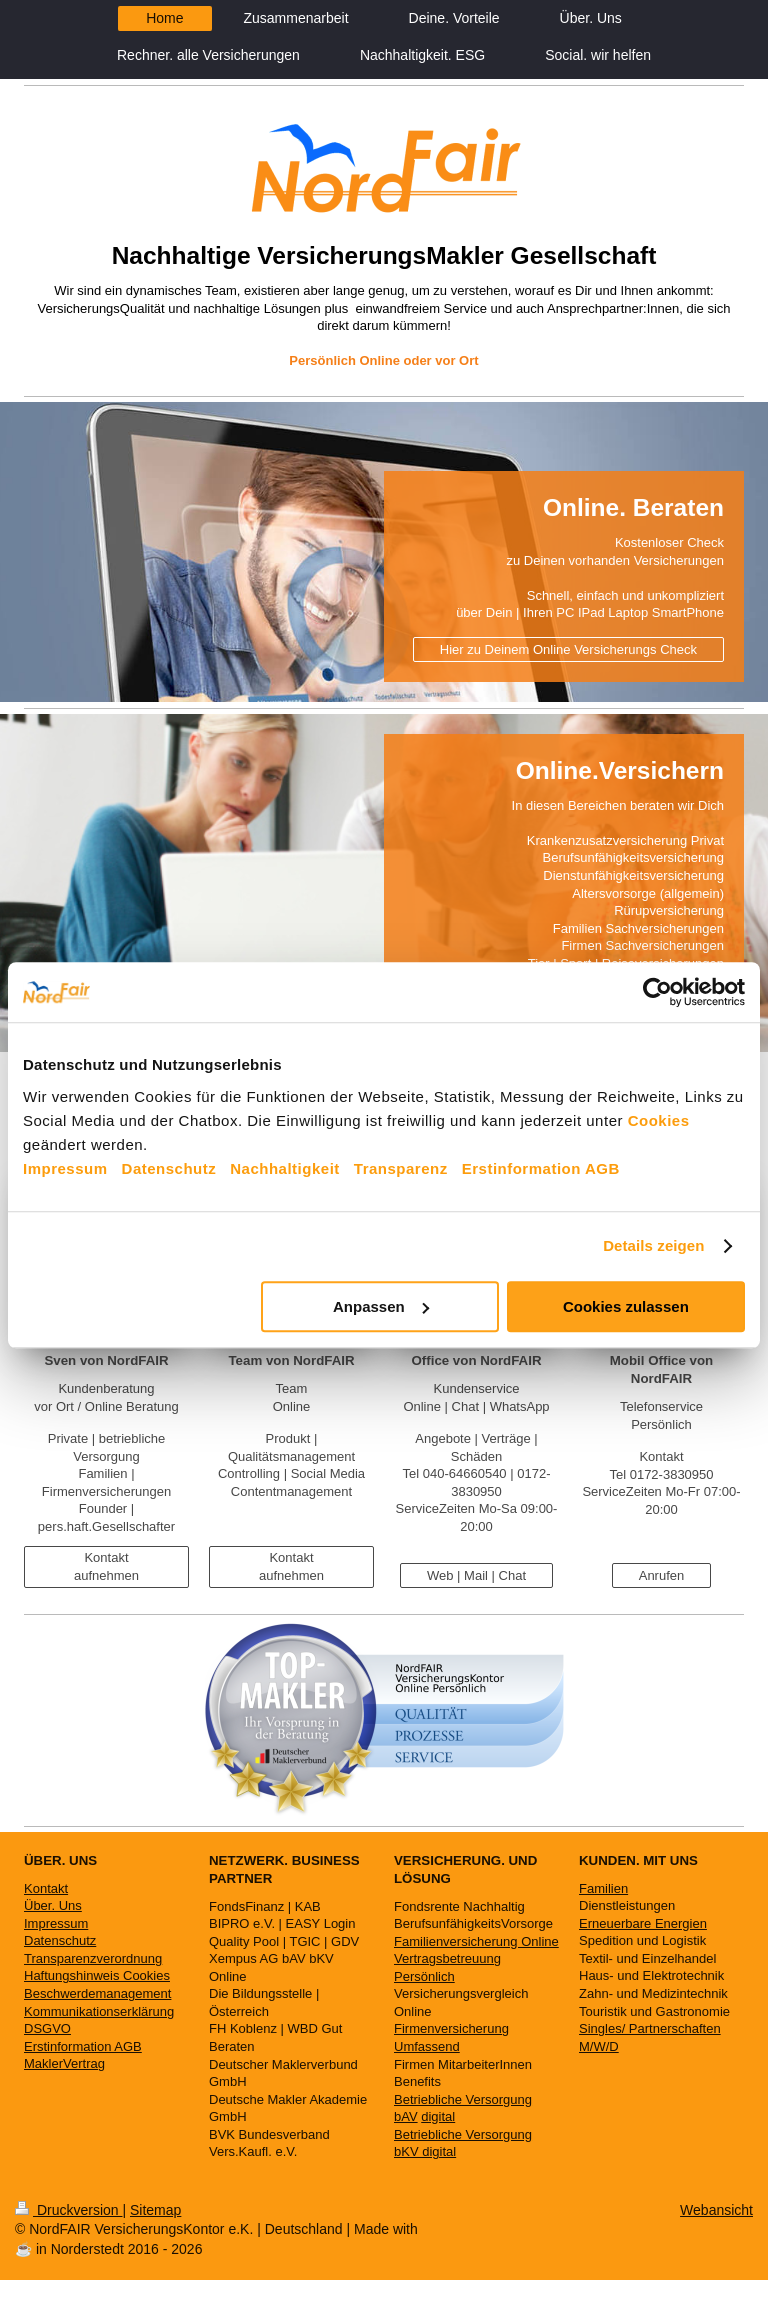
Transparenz (401, 1168)
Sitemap (155, 2210)
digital (438, 2116)
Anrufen (662, 1575)
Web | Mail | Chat (476, 1575)
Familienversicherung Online (476, 1941)
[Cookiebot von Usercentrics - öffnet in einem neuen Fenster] (657, 992)
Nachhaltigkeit (285, 1168)
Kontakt (46, 1888)
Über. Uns (53, 1905)
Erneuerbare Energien (643, 1923)
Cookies (659, 1120)
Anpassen (381, 1306)
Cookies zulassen (626, 1306)
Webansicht (716, 2210)
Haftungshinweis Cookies (97, 1975)
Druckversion (68, 2210)
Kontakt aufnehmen (106, 1566)
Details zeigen (653, 1245)
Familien (603, 1888)
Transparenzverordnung (93, 1958)
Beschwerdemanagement (97, 1993)
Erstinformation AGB (541, 1168)
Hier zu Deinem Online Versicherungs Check (568, 649)
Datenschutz (169, 1168)
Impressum (65, 1168)
